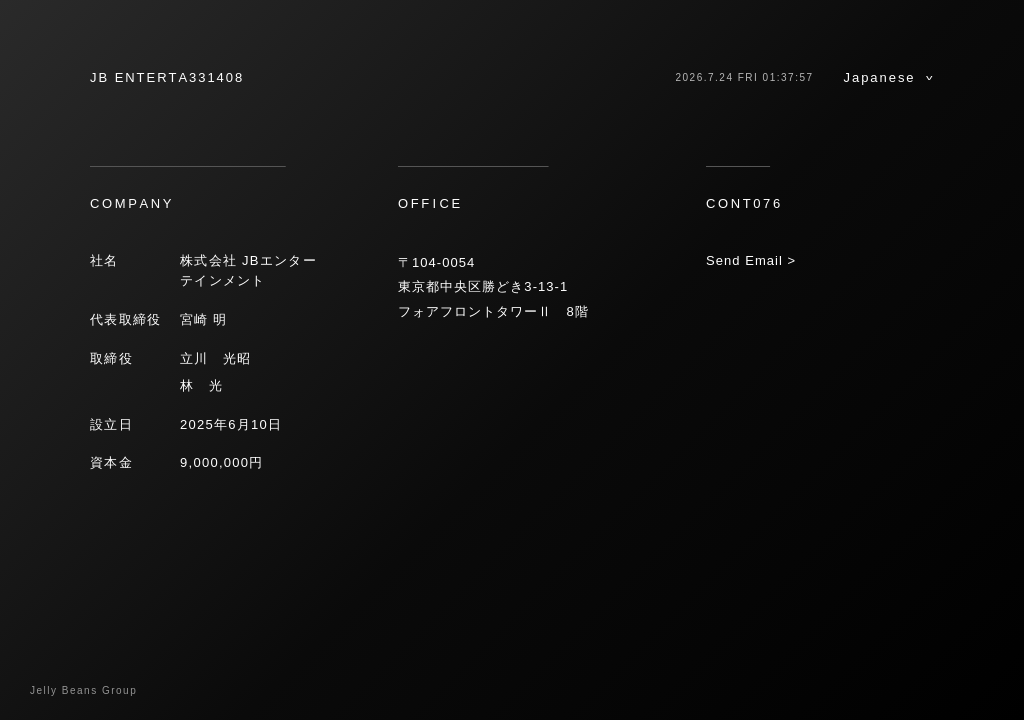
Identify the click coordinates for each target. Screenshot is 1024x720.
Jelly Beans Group (83, 690)
